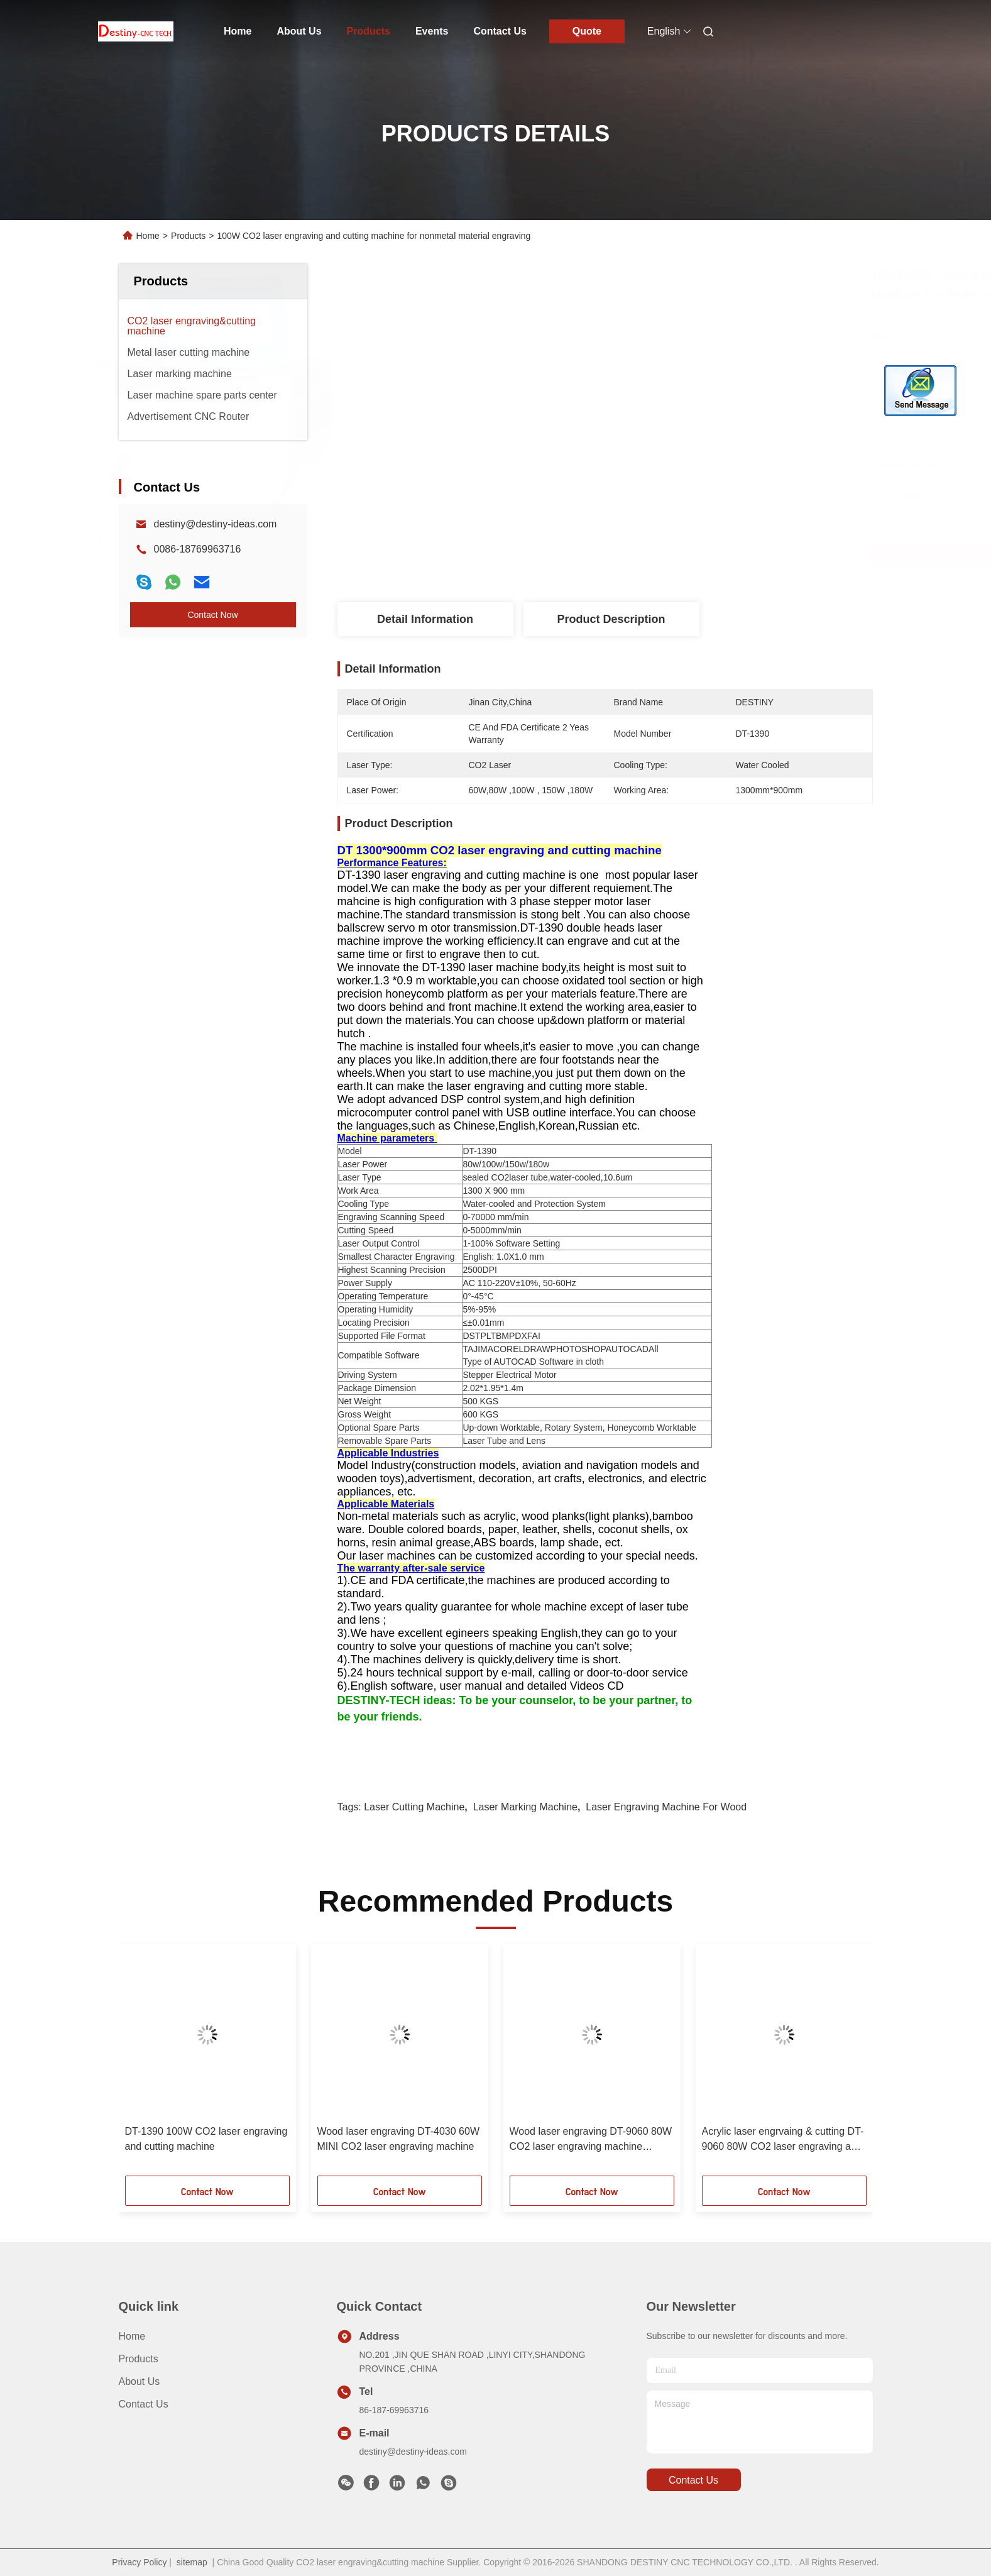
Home (237, 31)
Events (431, 31)
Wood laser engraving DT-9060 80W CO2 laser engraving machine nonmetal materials (591, 2140)
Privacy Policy (139, 2562)
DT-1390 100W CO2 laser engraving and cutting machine (206, 2139)
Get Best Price (679, 555)
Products (368, 31)
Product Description (611, 619)
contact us (693, 2480)
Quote (586, 31)
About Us (298, 31)
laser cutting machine (414, 1807)
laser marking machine (525, 1807)
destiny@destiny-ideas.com (215, 524)
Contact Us (499, 31)
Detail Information (425, 619)
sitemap (192, 2562)
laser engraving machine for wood (666, 1807)
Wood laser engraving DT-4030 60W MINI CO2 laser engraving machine (398, 2139)
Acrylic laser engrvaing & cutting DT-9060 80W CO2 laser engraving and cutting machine (783, 2140)
